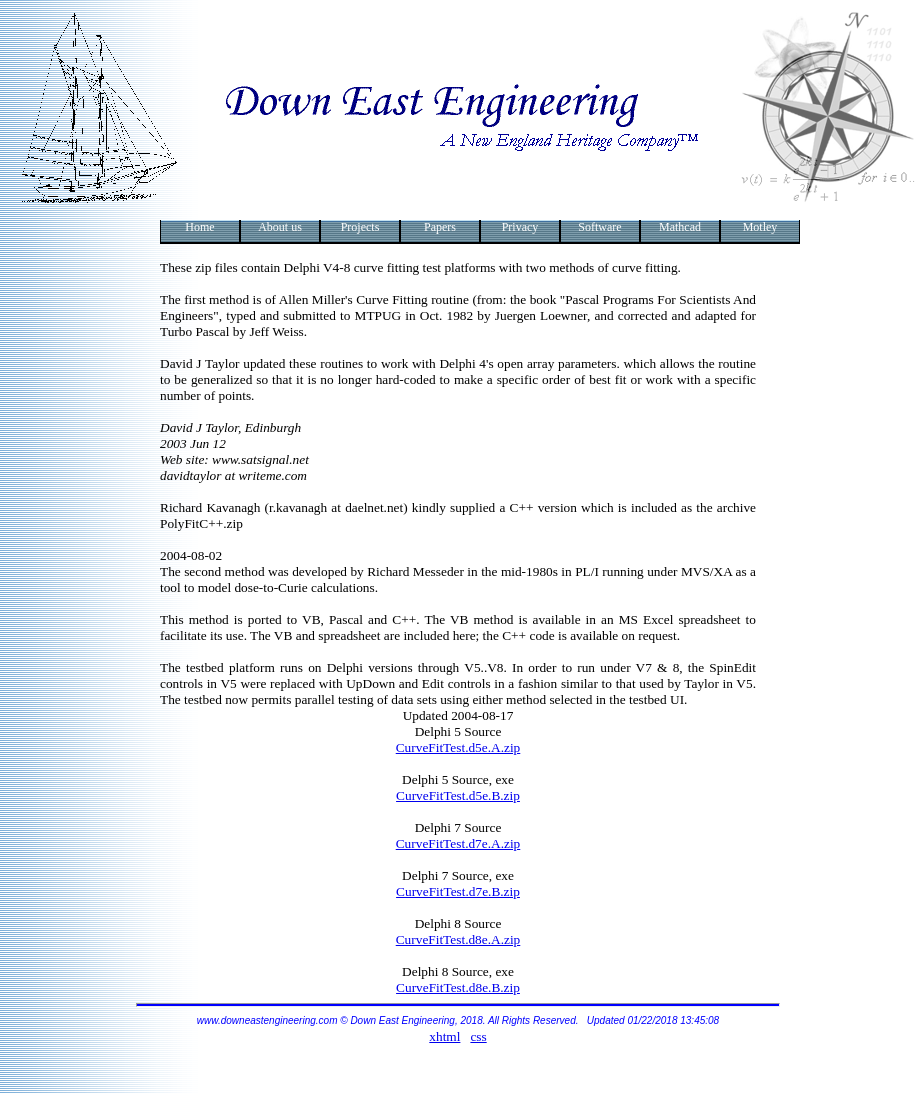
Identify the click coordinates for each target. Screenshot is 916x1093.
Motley (760, 227)
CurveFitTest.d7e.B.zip (458, 891)
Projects (360, 227)
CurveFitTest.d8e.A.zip (458, 939)
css (478, 1036)
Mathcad (680, 227)
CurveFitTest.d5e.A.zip (458, 747)
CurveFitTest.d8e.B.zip (458, 987)
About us (280, 227)
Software (599, 227)
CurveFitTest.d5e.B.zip (458, 795)
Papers (440, 227)
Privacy (520, 227)
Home (199, 227)
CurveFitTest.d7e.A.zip (458, 843)
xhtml (444, 1036)
